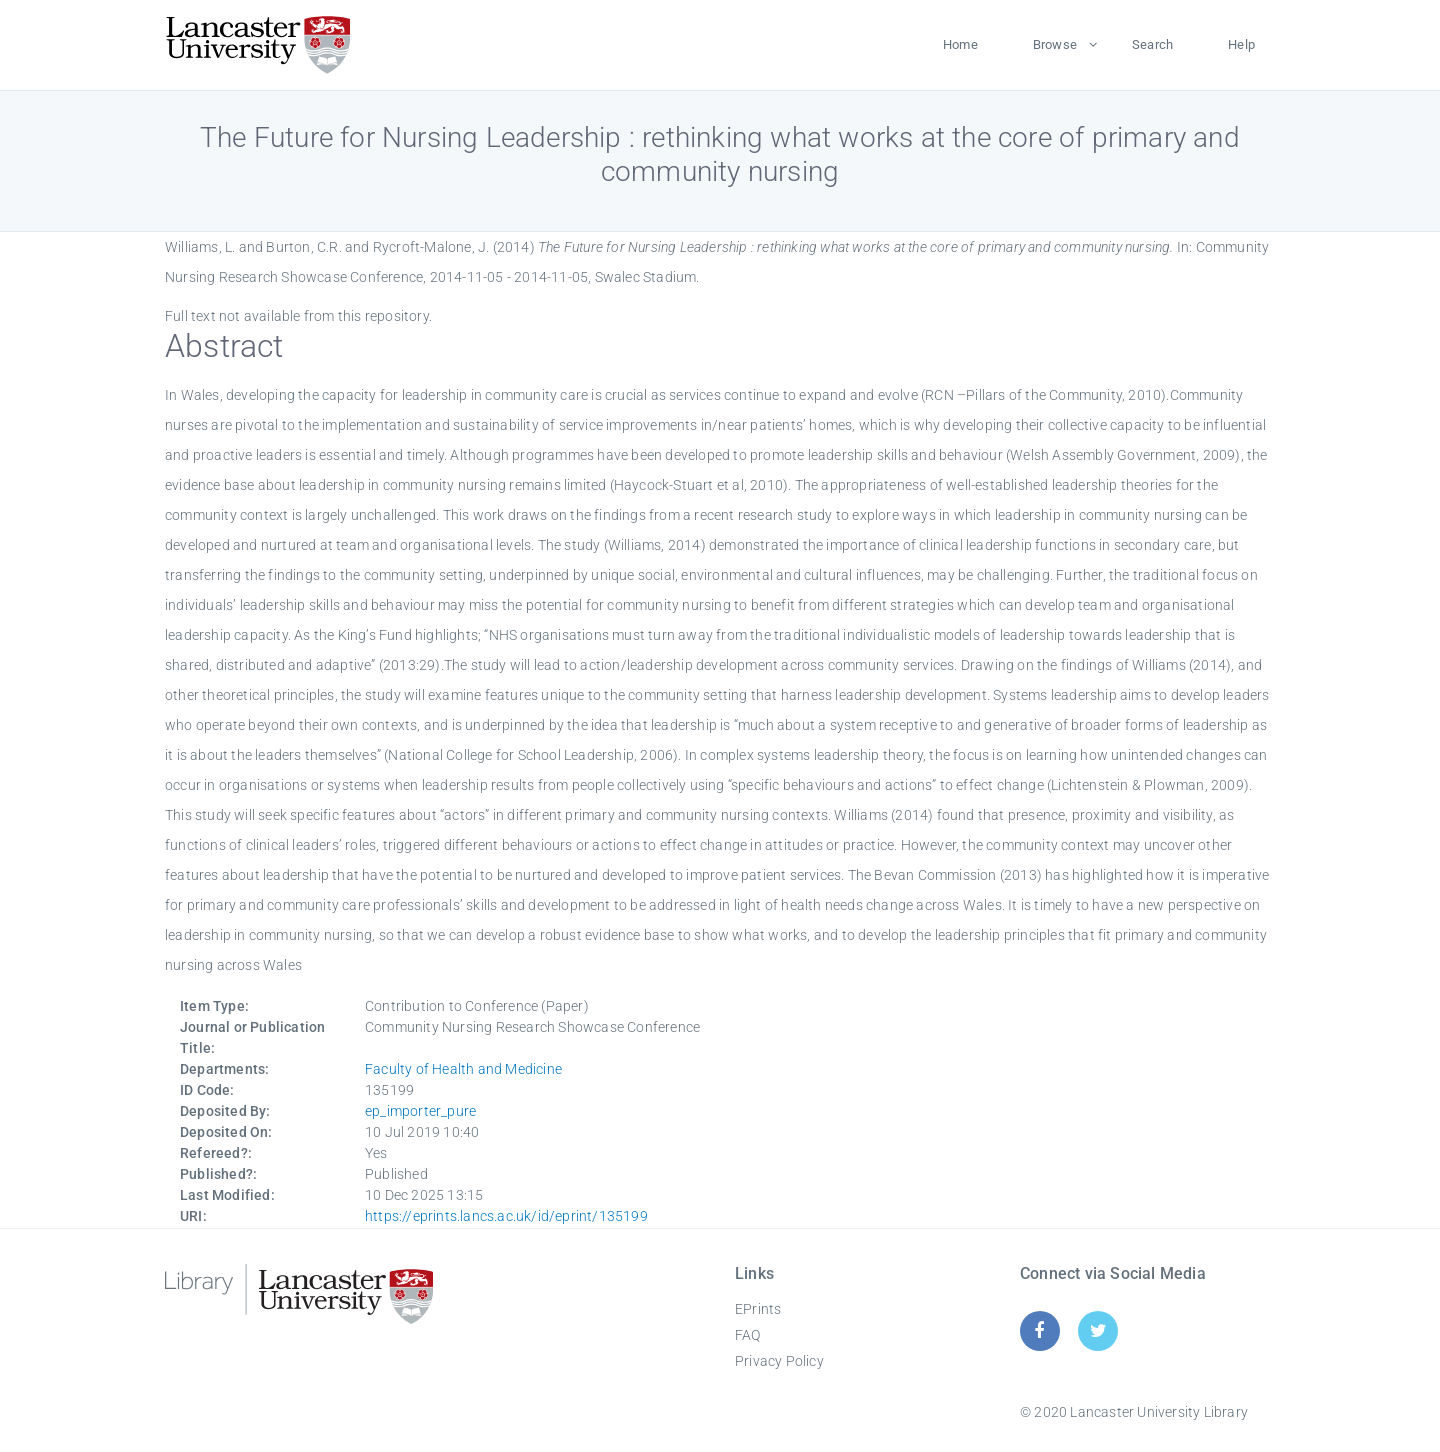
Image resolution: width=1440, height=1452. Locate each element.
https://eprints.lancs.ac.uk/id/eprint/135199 (506, 1216)
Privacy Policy (779, 1361)
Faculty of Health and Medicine (463, 1069)
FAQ (748, 1335)
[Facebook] (1039, 1330)
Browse (1055, 44)
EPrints (758, 1309)
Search (1152, 44)
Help (1241, 44)
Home (960, 44)
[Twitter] (1098, 1330)
